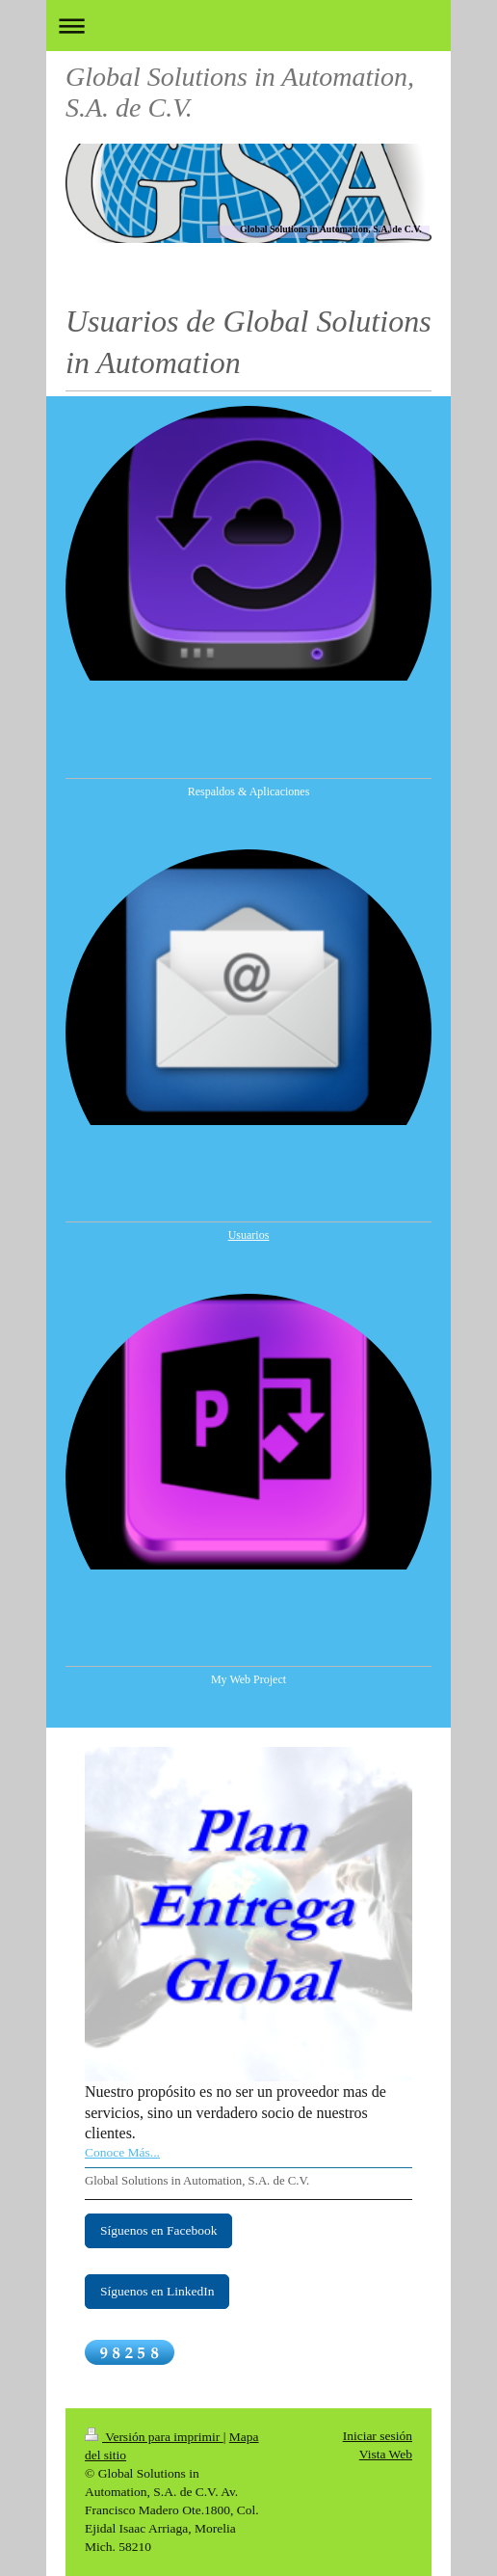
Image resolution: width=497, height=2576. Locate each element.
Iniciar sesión (377, 2435)
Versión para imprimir (154, 2436)
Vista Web (385, 2454)
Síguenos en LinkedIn (157, 2291)
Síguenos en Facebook (158, 2230)
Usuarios (249, 1235)
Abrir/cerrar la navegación (248, 25)
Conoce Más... (122, 2152)
